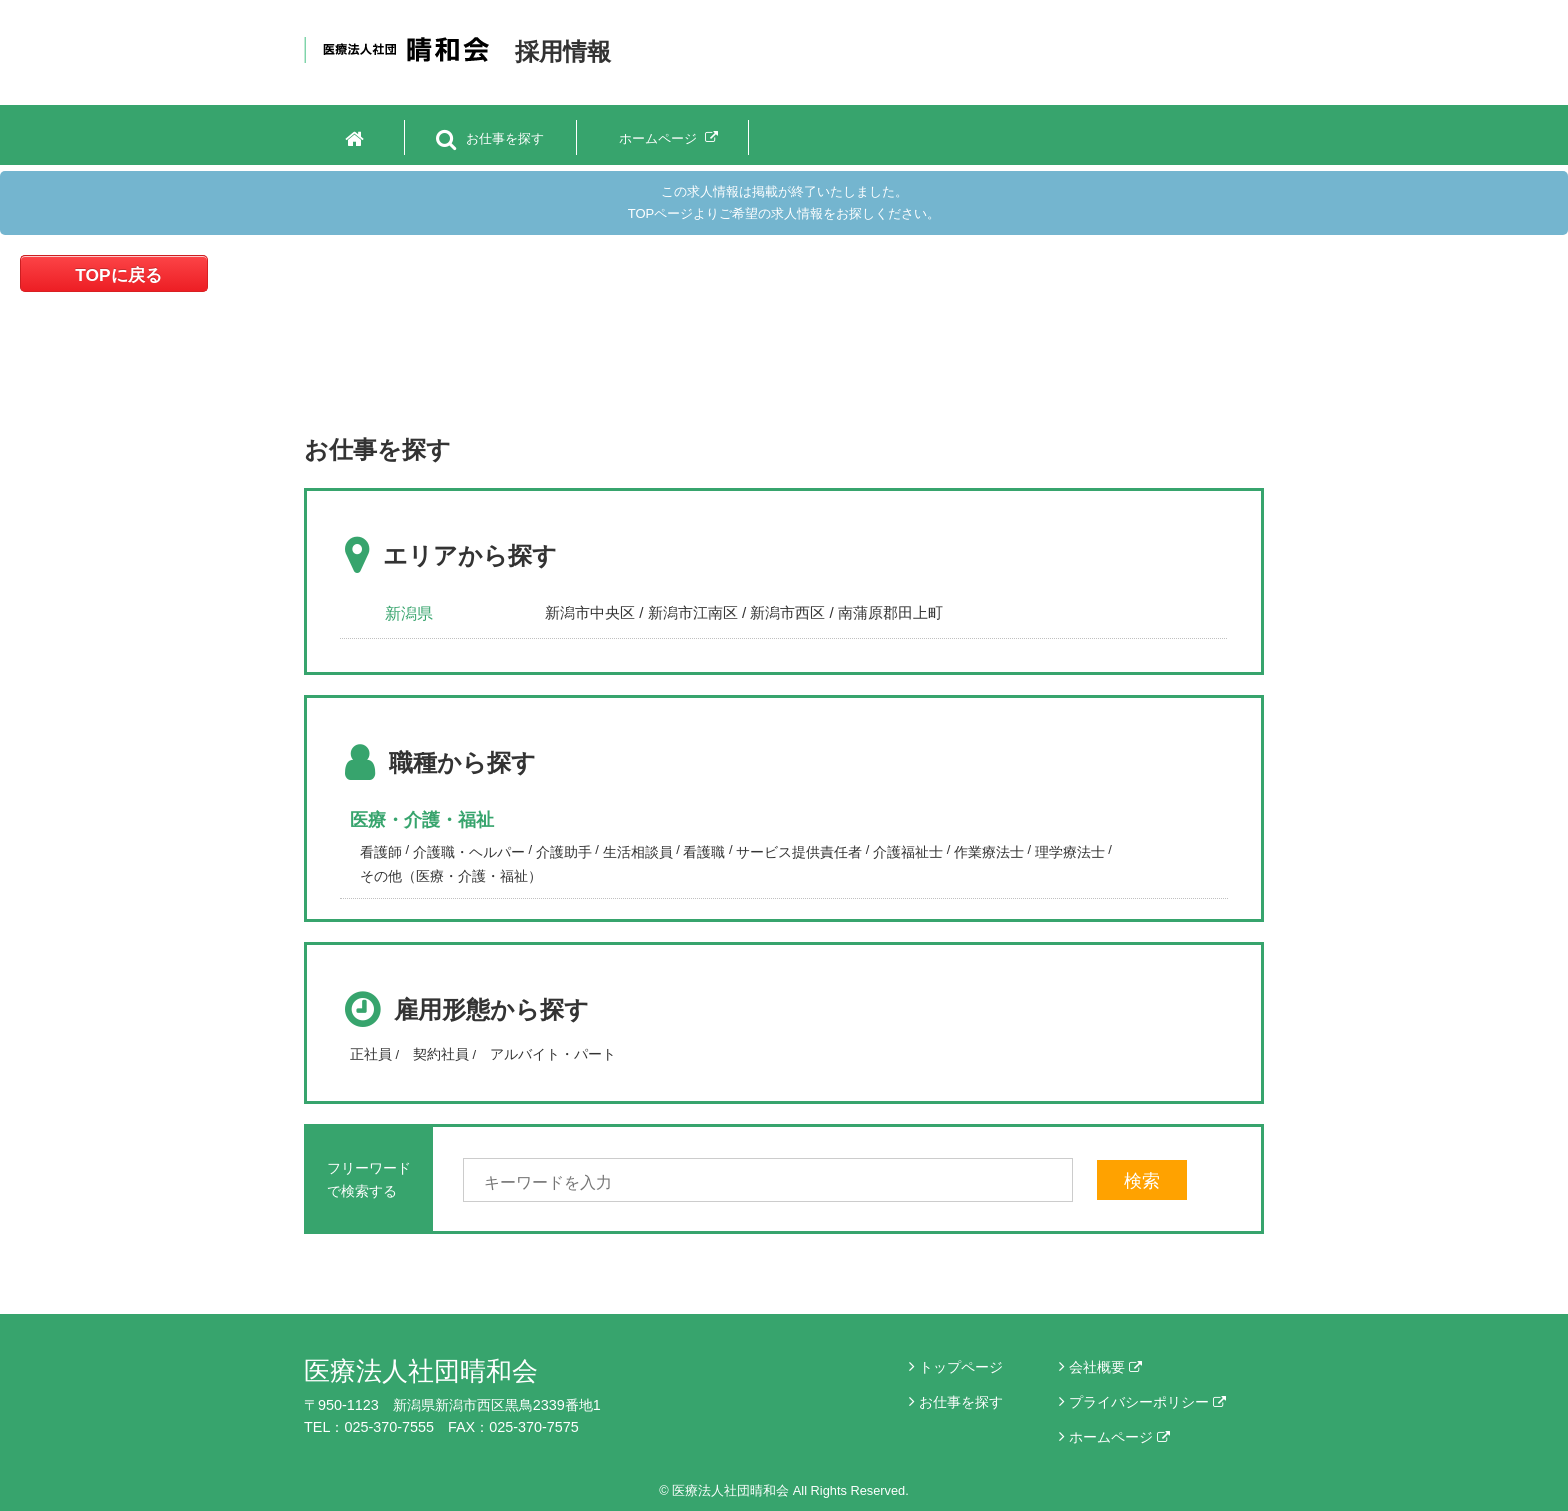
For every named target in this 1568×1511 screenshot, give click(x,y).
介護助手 (564, 852)
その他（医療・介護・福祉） (451, 876)
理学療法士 (1070, 852)
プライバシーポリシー (1147, 1402)
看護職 (704, 852)
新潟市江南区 (693, 612)
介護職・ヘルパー (469, 852)
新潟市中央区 (590, 612)
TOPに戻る (118, 275)
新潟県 (409, 613)
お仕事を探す (961, 1402)
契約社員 (441, 1054)
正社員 (371, 1054)
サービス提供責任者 (799, 852)
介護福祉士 (908, 852)
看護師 (381, 852)
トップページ (961, 1367)
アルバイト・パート (553, 1054)
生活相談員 (638, 852)
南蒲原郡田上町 (890, 612)
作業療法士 (989, 852)
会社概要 (1105, 1367)
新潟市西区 (787, 612)
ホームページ (1119, 1437)
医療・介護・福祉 (422, 820)
